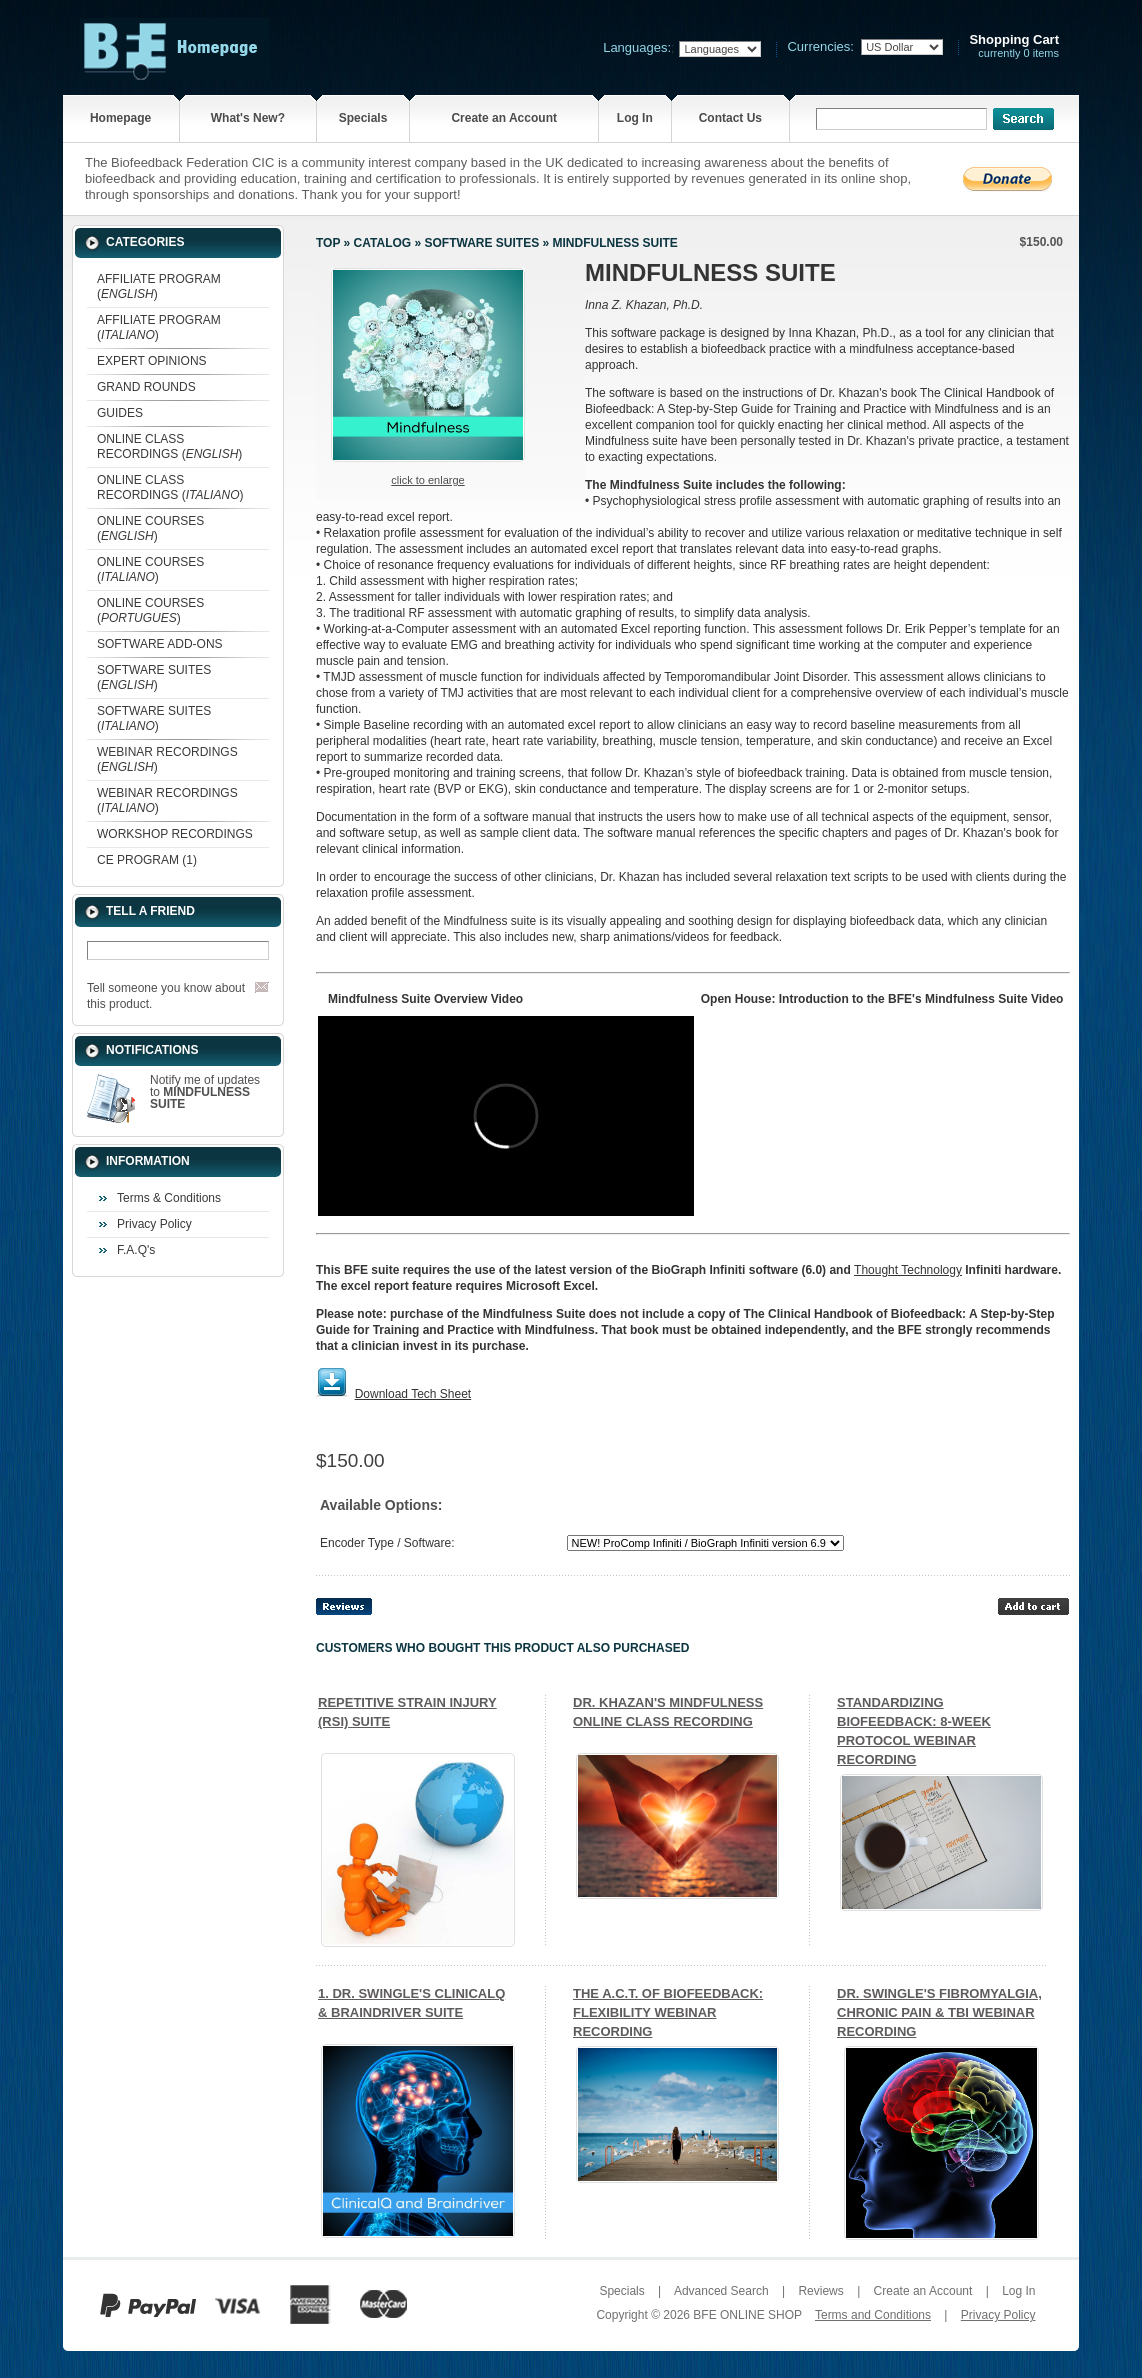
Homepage (120, 118)
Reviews (820, 2291)
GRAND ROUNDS (146, 387)
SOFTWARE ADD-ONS (160, 644)
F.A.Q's (136, 1250)
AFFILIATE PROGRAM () (159, 286)
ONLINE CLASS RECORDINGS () (169, 446)
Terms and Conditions (873, 2315)
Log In (635, 118)
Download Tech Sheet (413, 1394)
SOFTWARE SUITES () (154, 677)
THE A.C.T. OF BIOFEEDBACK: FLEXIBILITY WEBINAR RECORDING (668, 2012)
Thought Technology (908, 1270)
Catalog (383, 243)
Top (328, 243)
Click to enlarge (427, 480)
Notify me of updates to (205, 1092)
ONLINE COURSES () (150, 528)
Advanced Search (721, 2291)
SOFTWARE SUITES (481, 243)
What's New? (248, 118)
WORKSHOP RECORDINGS (175, 834)
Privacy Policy (154, 1224)
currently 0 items (1014, 46)
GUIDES (120, 413)
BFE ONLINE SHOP (747, 2315)
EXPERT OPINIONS (152, 361)
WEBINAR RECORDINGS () (167, 759)
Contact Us (730, 118)
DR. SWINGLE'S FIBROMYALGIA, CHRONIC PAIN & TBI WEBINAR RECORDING (939, 2012)
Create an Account (504, 118)
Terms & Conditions (169, 1198)
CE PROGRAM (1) (147, 860)
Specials (363, 118)
